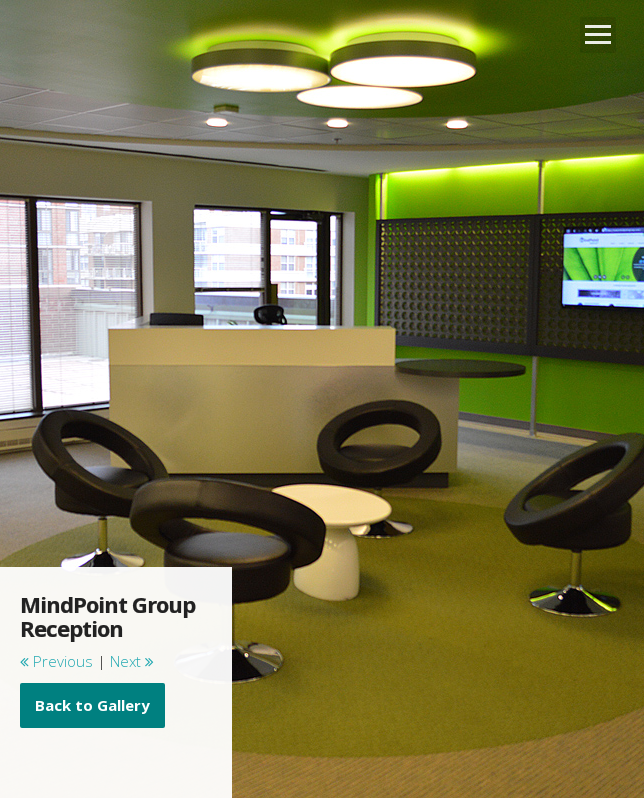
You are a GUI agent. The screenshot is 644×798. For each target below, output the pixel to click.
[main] (116, 660)
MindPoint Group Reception (107, 616)
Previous (56, 661)
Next (132, 661)
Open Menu (598, 35)
